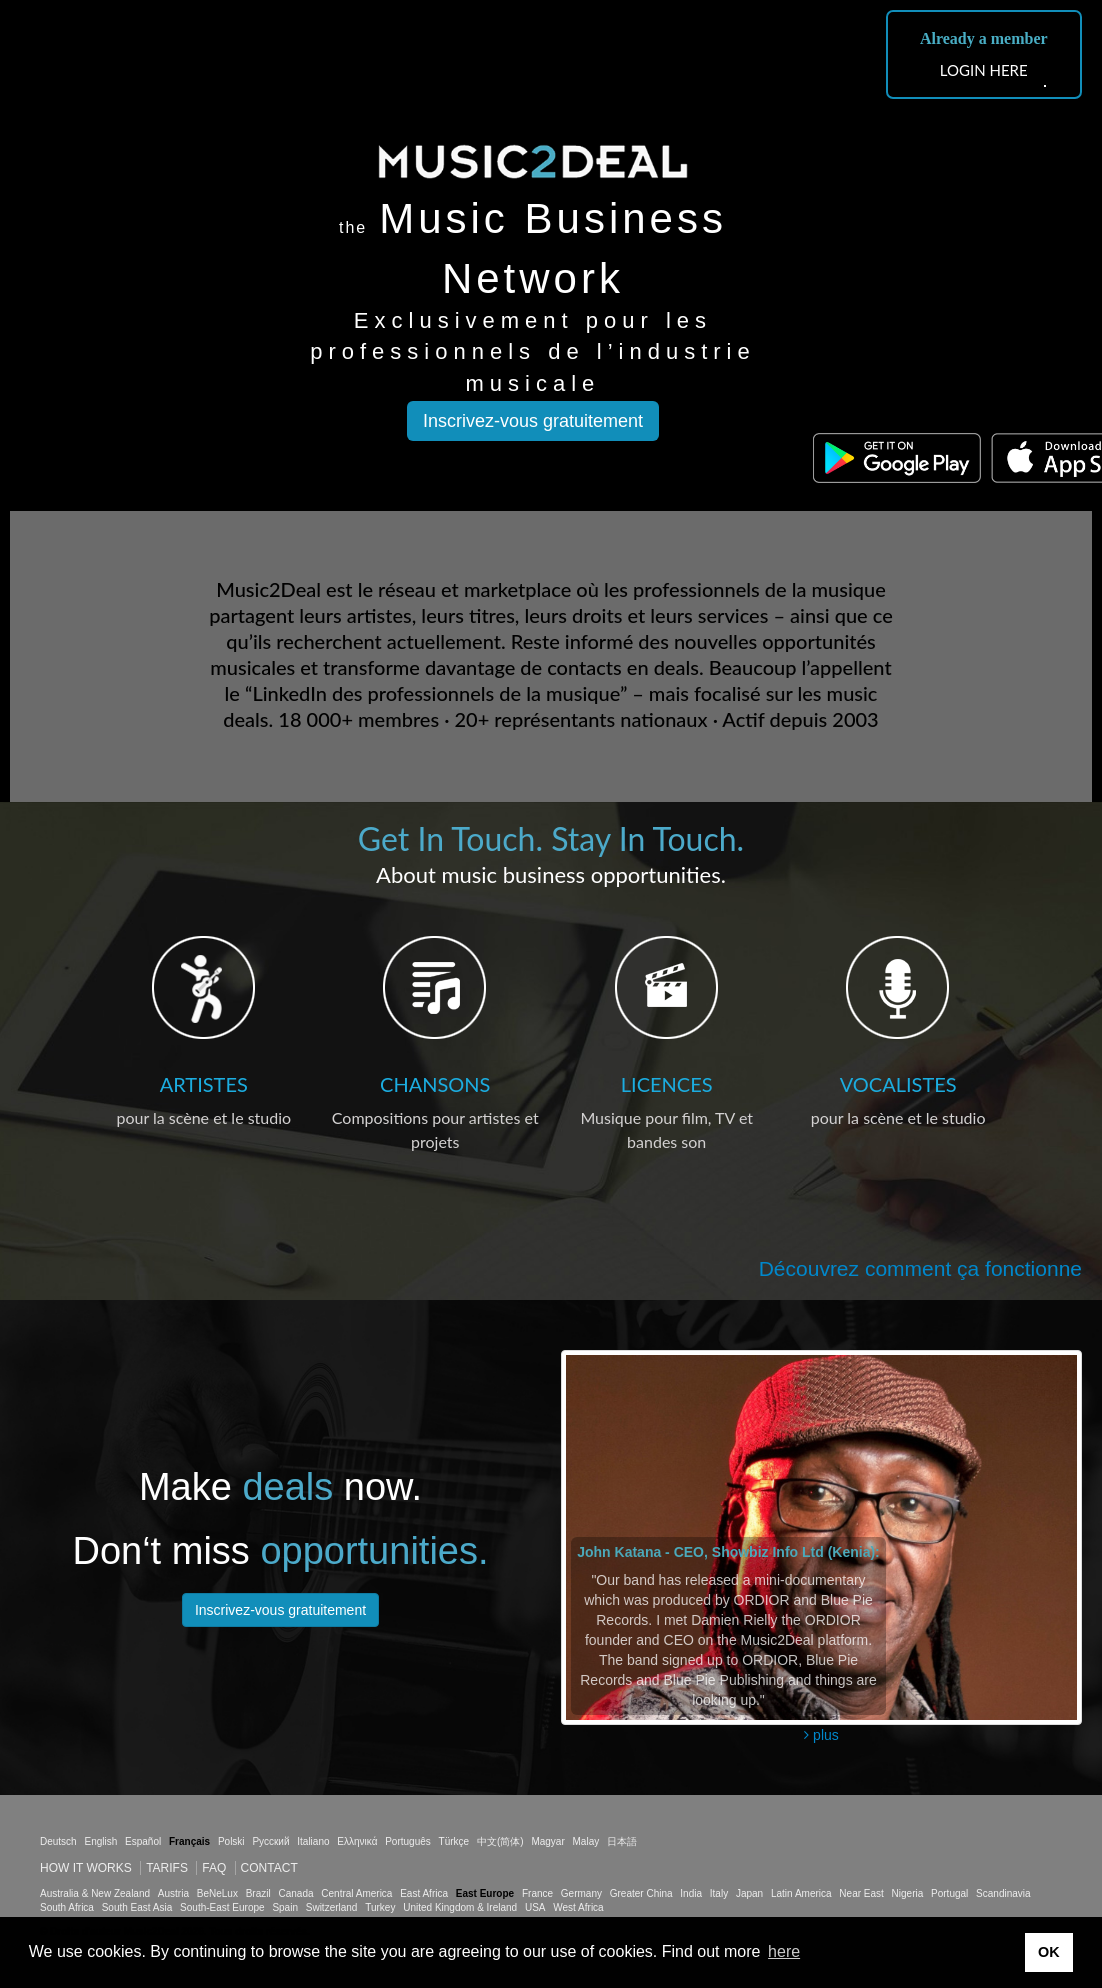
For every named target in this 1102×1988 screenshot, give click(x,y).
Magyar (547, 1841)
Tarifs (167, 1868)
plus (821, 1735)
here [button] (784, 1951)
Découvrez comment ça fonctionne (920, 1268)
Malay (586, 1841)
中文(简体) (500, 1841)
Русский (270, 1841)
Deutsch (58, 1841)
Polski (231, 1841)
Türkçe (454, 1841)
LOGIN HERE (984, 70)
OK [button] (1049, 1952)
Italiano (313, 1841)
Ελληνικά (357, 1841)
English (100, 1841)
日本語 (622, 1841)
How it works (86, 1868)
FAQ (214, 1868)
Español (143, 1841)
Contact (269, 1868)
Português (408, 1841)
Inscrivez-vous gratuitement (533, 421)
